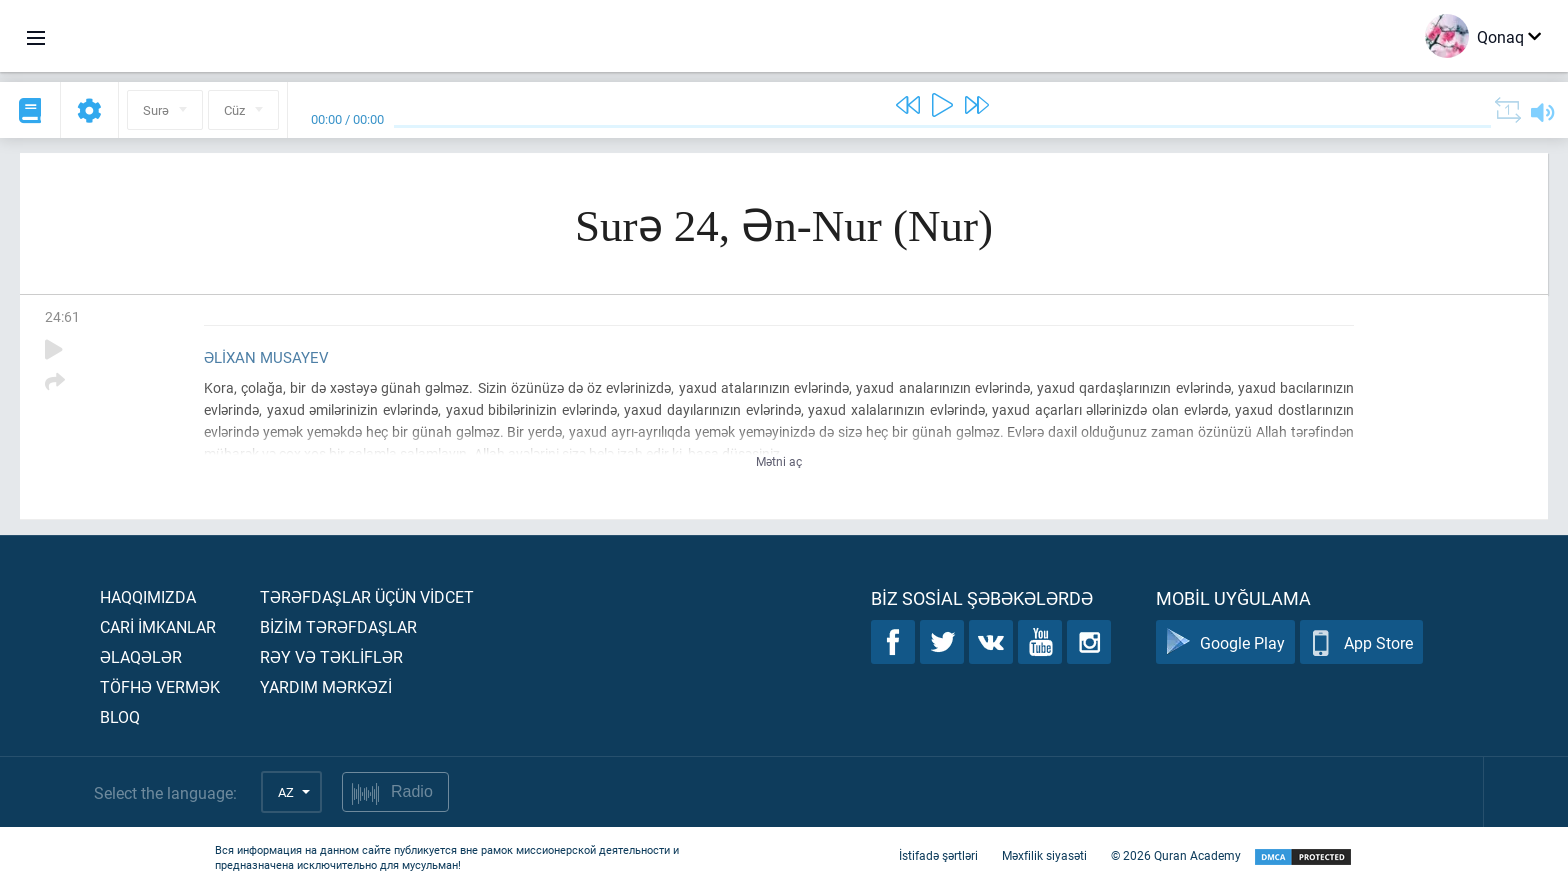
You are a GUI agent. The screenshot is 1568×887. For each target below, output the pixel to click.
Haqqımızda (148, 596)
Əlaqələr (141, 656)
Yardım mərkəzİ (326, 686)
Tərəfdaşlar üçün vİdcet (367, 596)
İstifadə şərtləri (938, 855)
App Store (1361, 642)
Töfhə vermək (160, 686)
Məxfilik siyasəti (1044, 855)
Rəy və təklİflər (331, 656)
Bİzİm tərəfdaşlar (338, 626)
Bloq (120, 716)
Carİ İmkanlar (158, 626)
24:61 (62, 316)
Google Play (1225, 642)
